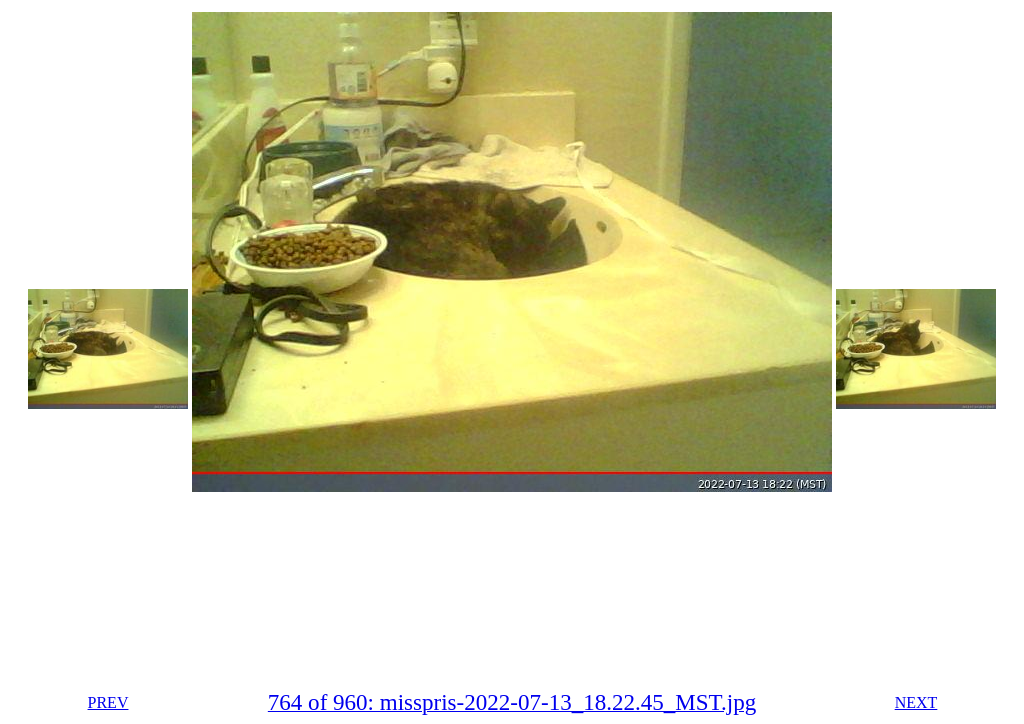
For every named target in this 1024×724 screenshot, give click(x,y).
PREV (108, 702)
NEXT (916, 702)
